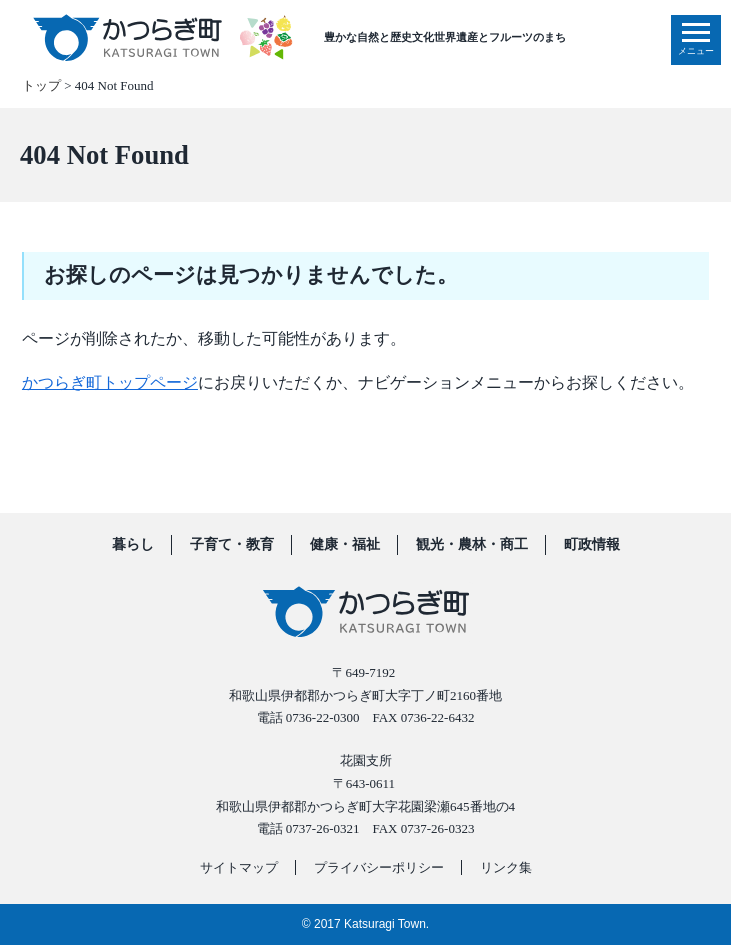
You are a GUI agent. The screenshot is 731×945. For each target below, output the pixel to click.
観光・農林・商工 (472, 545)
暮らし (133, 545)
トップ (41, 85)
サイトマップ (239, 867)
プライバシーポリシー (379, 867)
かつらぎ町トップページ (110, 382)
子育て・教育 (232, 545)
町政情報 (592, 545)
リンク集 (506, 867)
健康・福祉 (345, 545)
